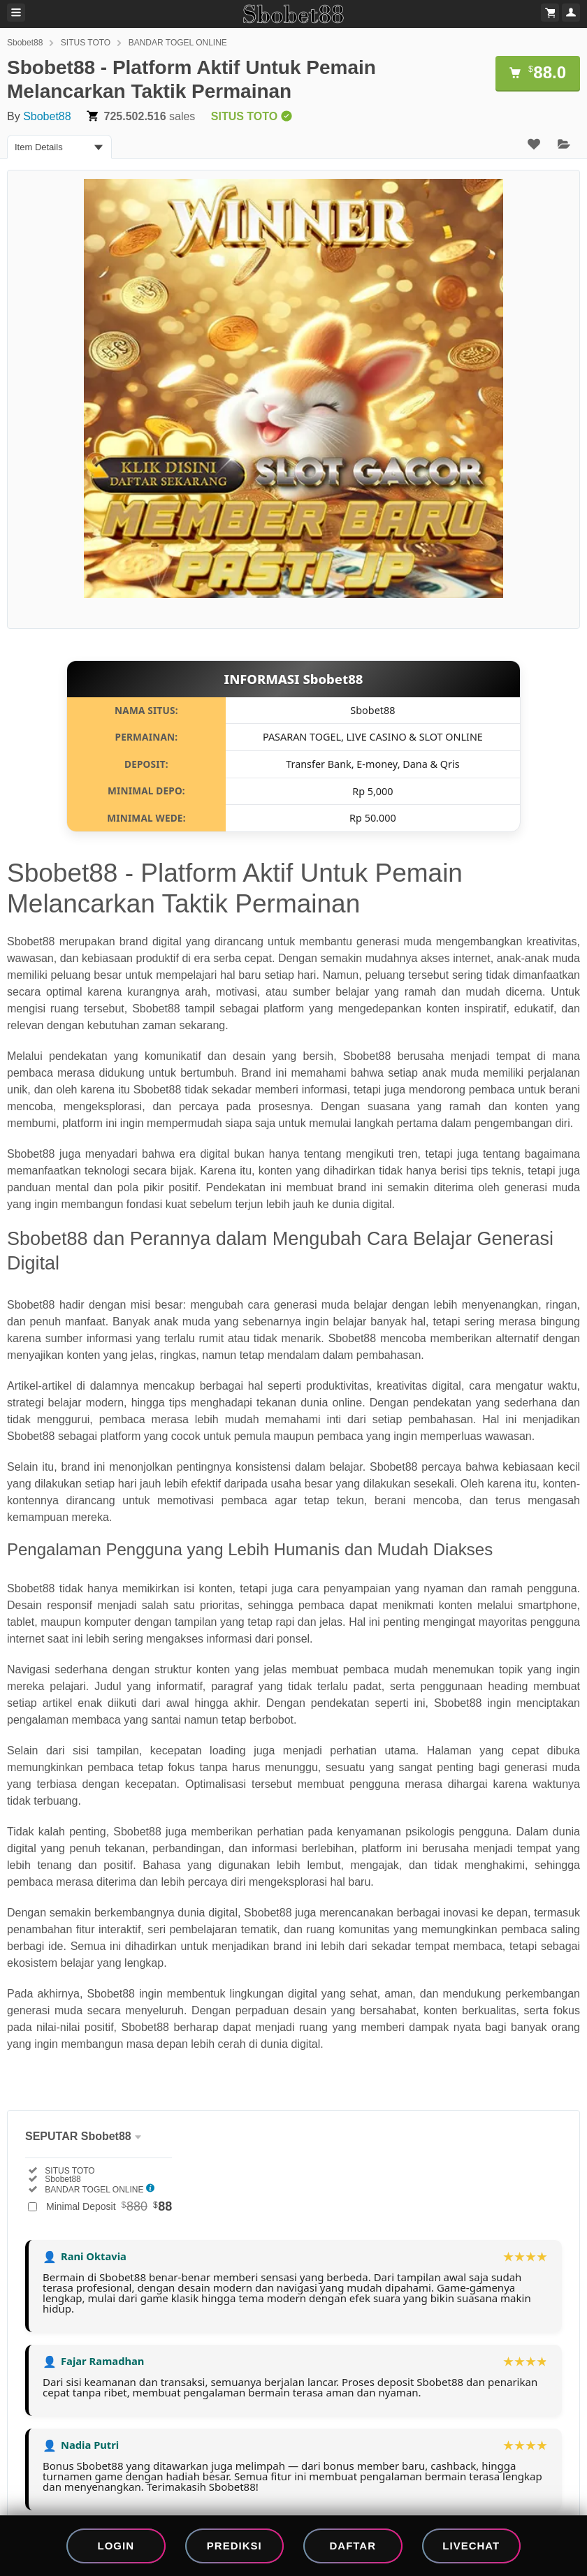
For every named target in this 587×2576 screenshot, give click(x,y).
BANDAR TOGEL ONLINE (178, 43)
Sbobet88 (25, 43)
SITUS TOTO (85, 43)
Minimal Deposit (109, 2206)
